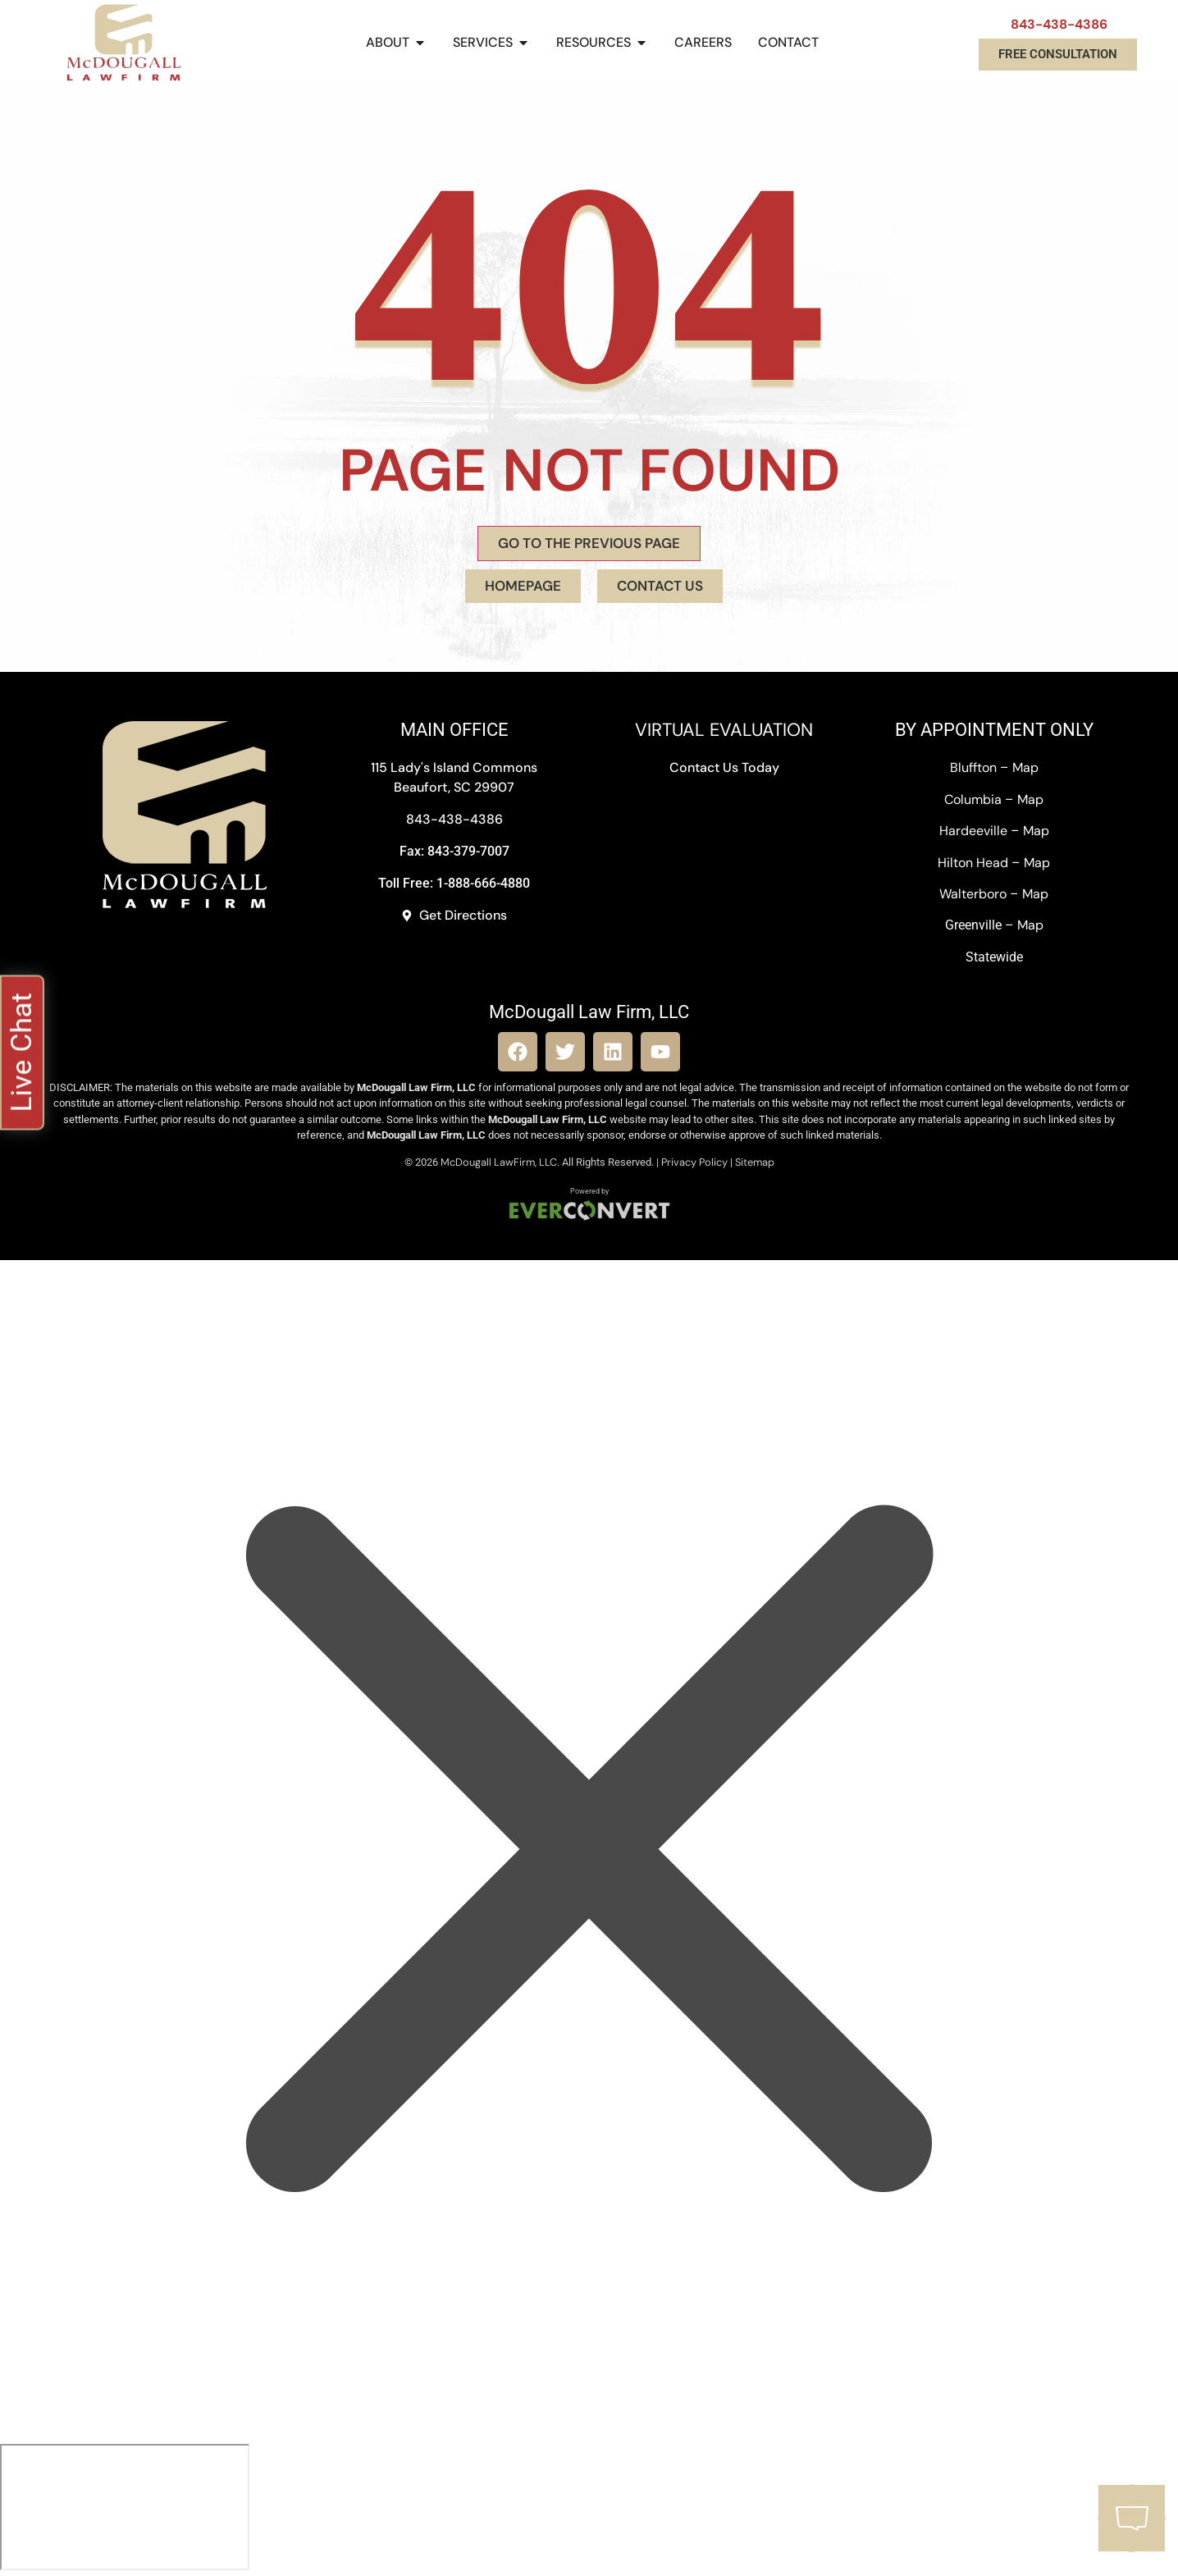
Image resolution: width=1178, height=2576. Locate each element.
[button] (22, 1052)
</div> (124, 2507)
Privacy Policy (694, 1162)
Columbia (973, 799)
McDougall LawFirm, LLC (499, 1162)
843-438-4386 (1059, 24)
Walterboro (973, 893)
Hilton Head (973, 862)
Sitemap (754, 1162)
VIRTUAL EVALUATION (724, 730)
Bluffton (973, 767)
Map (1025, 767)
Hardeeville (973, 830)
